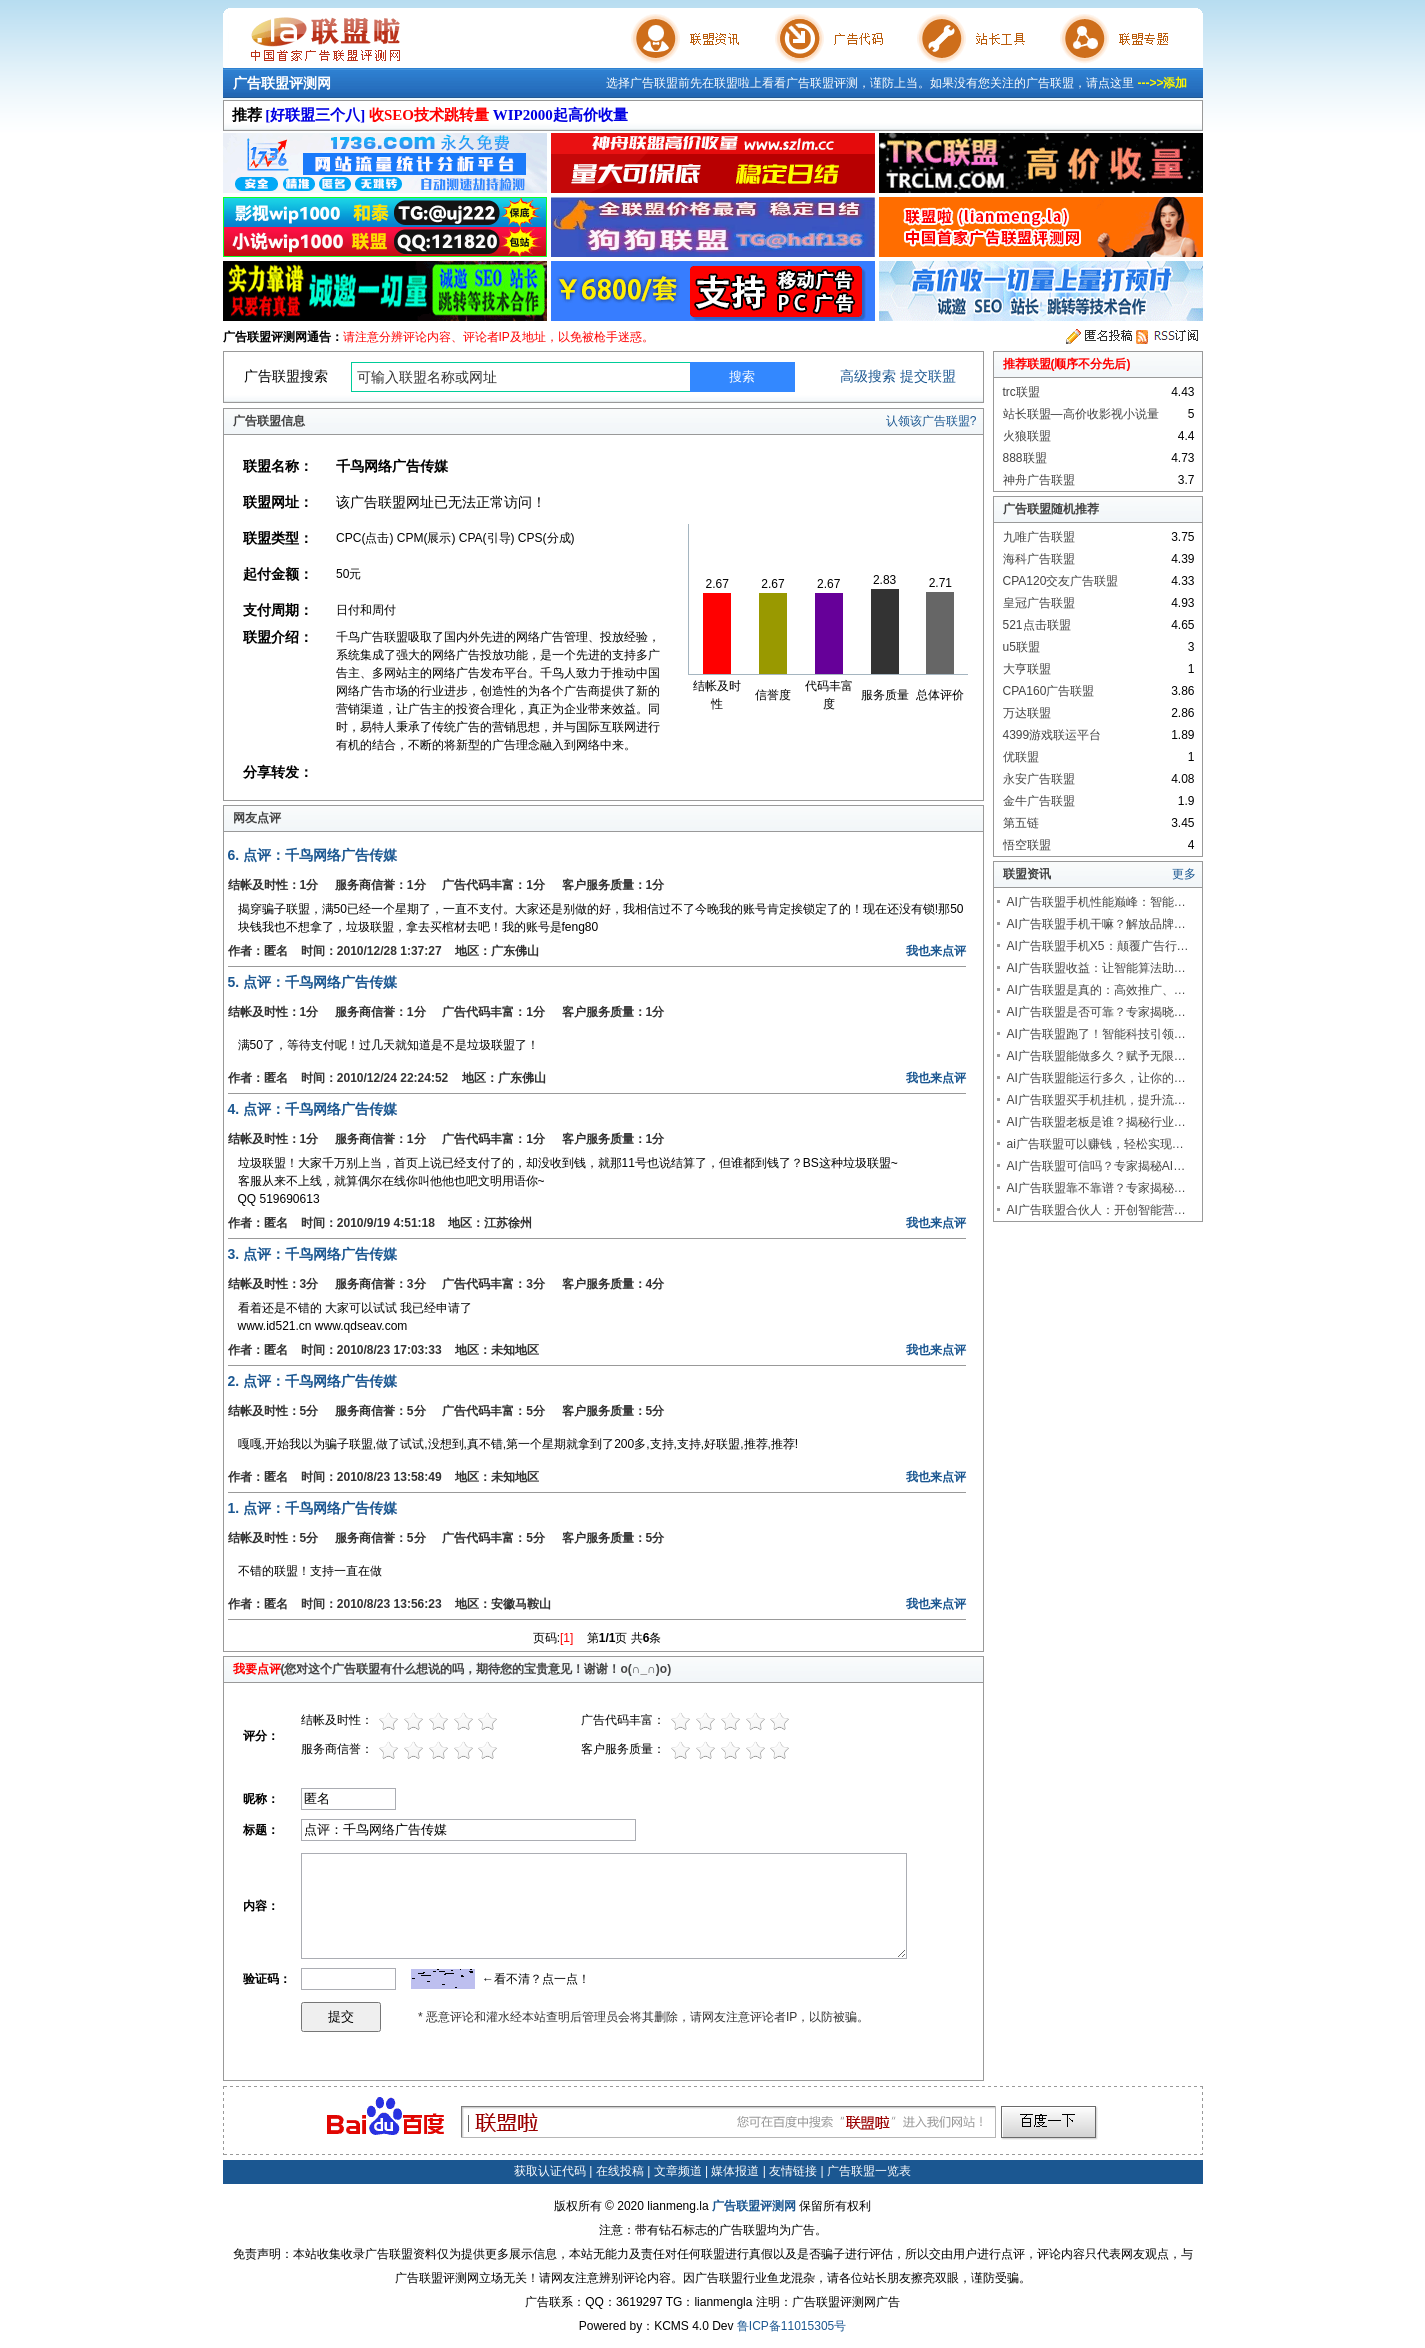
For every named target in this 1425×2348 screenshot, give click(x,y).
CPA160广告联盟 (1049, 691)
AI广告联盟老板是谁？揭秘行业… (1096, 1122)
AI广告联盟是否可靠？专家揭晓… (1096, 1012)
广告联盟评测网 (282, 83)
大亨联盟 (1027, 669)
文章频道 (678, 2171)
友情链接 (793, 2171)
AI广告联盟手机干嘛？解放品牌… (1096, 924)
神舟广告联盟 (1039, 480)
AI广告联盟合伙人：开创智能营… (1096, 1210)
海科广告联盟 (1039, 559)
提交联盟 (928, 376)
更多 (1184, 874)
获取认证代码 (550, 2171)
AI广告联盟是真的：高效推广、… (1096, 990)
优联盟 (1021, 757)
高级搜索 (868, 376)
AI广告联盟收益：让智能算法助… (1096, 968)
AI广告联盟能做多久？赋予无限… (1096, 1056)
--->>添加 (1162, 83)
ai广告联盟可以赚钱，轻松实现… (1095, 1144)
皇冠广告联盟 (1039, 603)
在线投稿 (620, 2171)
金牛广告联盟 (1039, 801)
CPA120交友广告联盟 (1061, 581)
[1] (566, 1638)
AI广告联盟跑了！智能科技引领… (1096, 1034)
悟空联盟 (1027, 845)
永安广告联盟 (1039, 779)
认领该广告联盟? (931, 421)
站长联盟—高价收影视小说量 (1081, 414)
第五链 (1021, 823)
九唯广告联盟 (1039, 537)
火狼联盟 (1027, 436)
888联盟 (1025, 458)
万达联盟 (1027, 713)
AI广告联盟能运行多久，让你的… (1096, 1078)
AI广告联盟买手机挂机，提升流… (1096, 1100)
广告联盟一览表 (869, 2171)
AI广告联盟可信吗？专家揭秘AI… (1096, 1166)
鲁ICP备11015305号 (791, 2326)
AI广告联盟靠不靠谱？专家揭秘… (1096, 1188)
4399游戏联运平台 (1052, 735)
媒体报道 (735, 2171)
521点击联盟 (1037, 625)
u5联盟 (1021, 647)
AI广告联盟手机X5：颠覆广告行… (1098, 946)
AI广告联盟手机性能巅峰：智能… (1096, 902)
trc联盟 (1021, 392)
